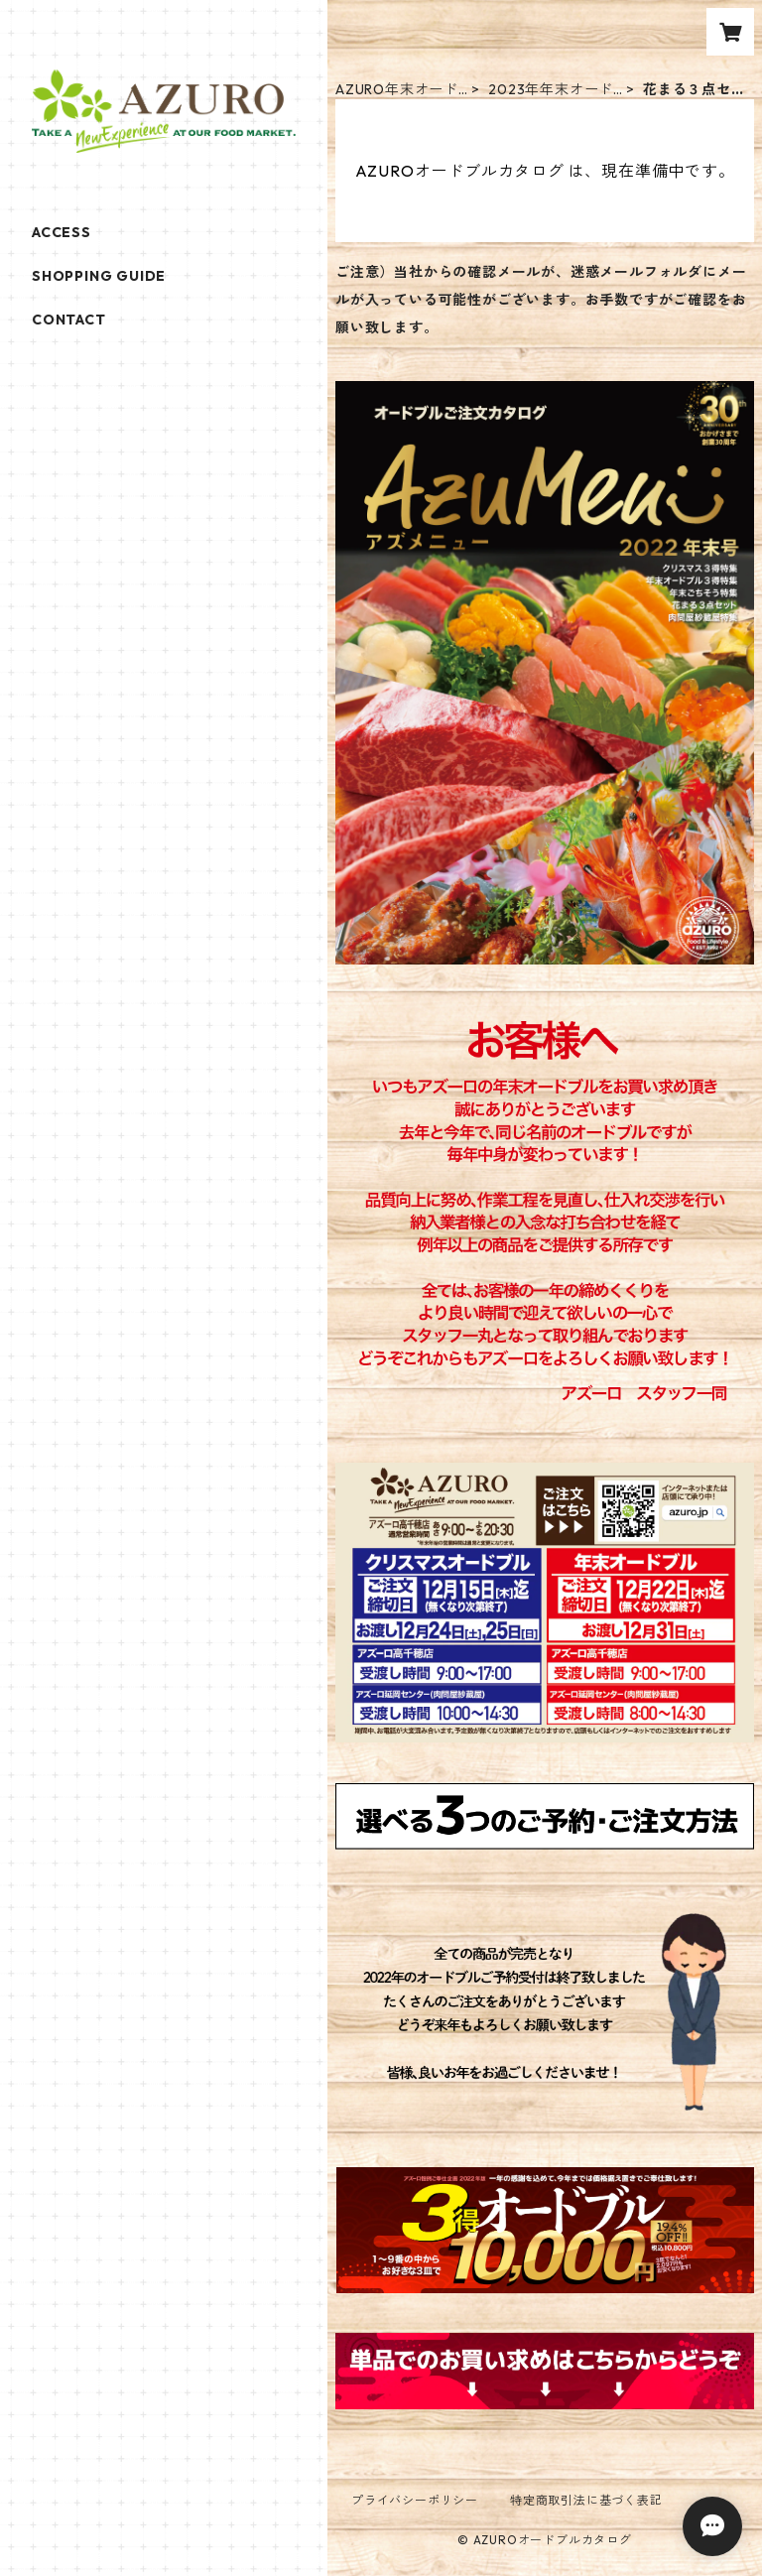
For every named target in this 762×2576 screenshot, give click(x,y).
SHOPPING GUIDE (99, 276)
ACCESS (61, 232)
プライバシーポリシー (414, 2500)
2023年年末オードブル (550, 89)
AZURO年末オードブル (396, 89)
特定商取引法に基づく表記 (586, 2500)
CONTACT (69, 319)
